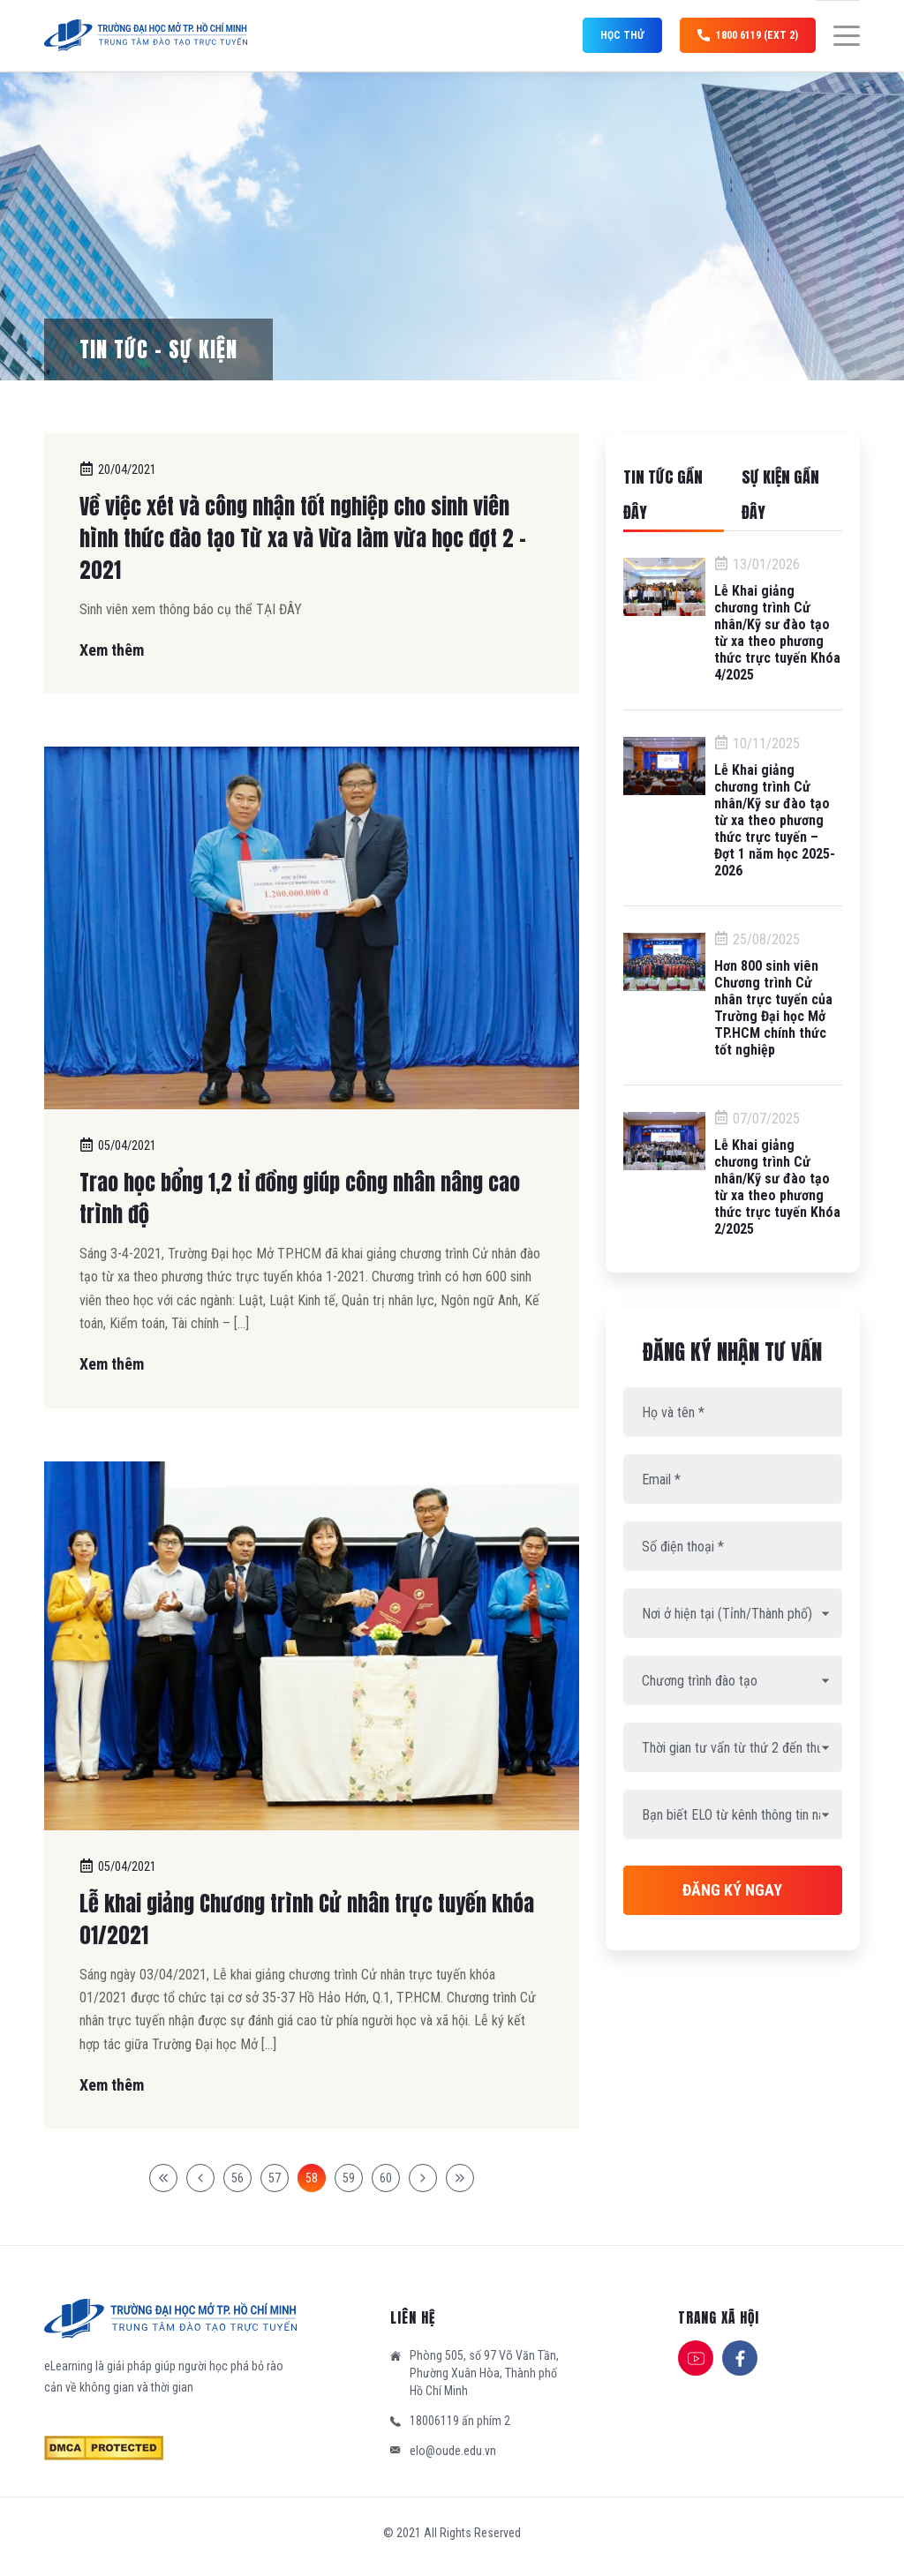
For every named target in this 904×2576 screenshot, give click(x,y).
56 (237, 2178)
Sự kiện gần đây (780, 494)
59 (349, 2178)
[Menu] (838, 36)
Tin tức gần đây (663, 494)
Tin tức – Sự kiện (158, 349)
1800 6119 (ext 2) (747, 35)
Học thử (622, 35)
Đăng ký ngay (732, 1890)
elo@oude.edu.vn (453, 2451)
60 (386, 2178)
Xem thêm (111, 650)
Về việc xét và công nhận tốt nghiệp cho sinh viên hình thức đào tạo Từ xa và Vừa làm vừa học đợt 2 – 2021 (302, 538)
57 (274, 2178)
